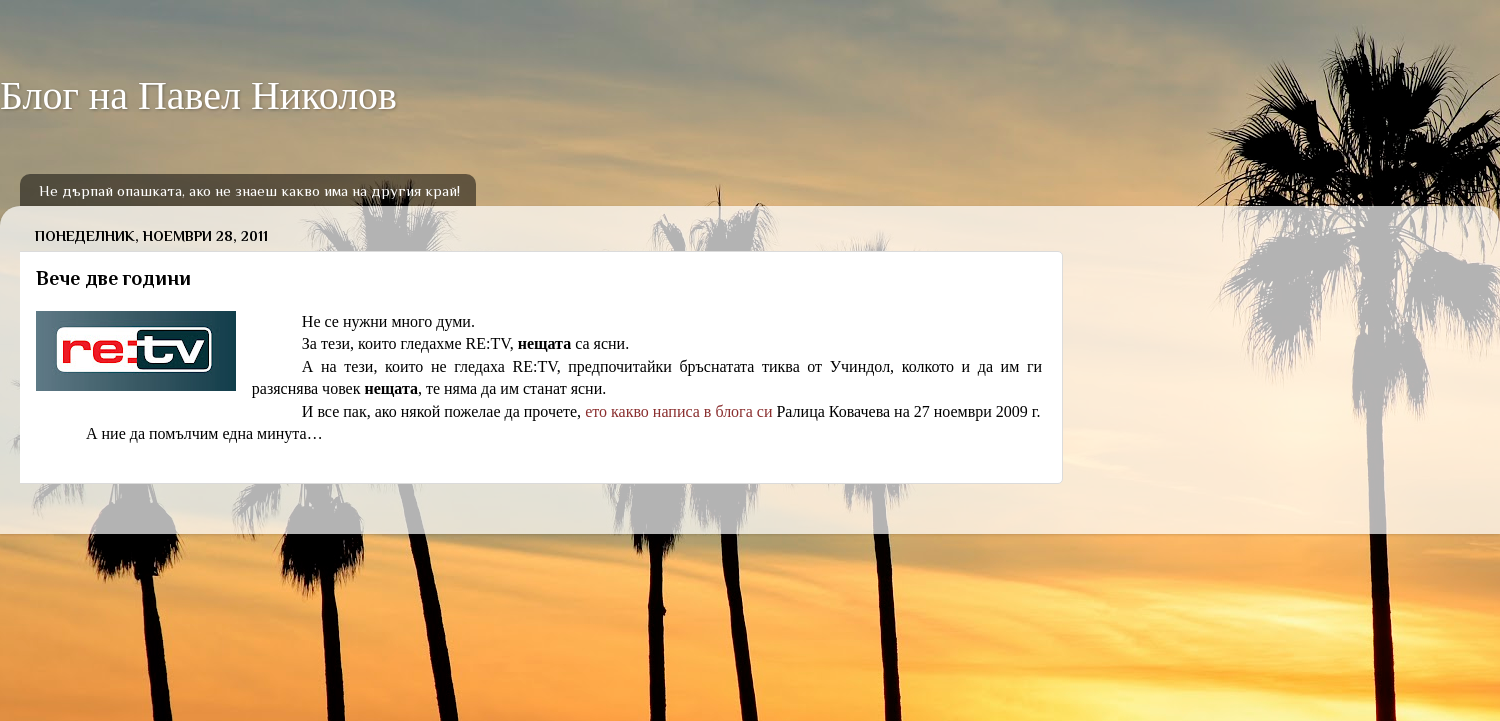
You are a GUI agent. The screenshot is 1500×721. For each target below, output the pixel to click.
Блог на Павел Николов (198, 95)
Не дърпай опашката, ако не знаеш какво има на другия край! (249, 190)
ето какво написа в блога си (678, 411)
